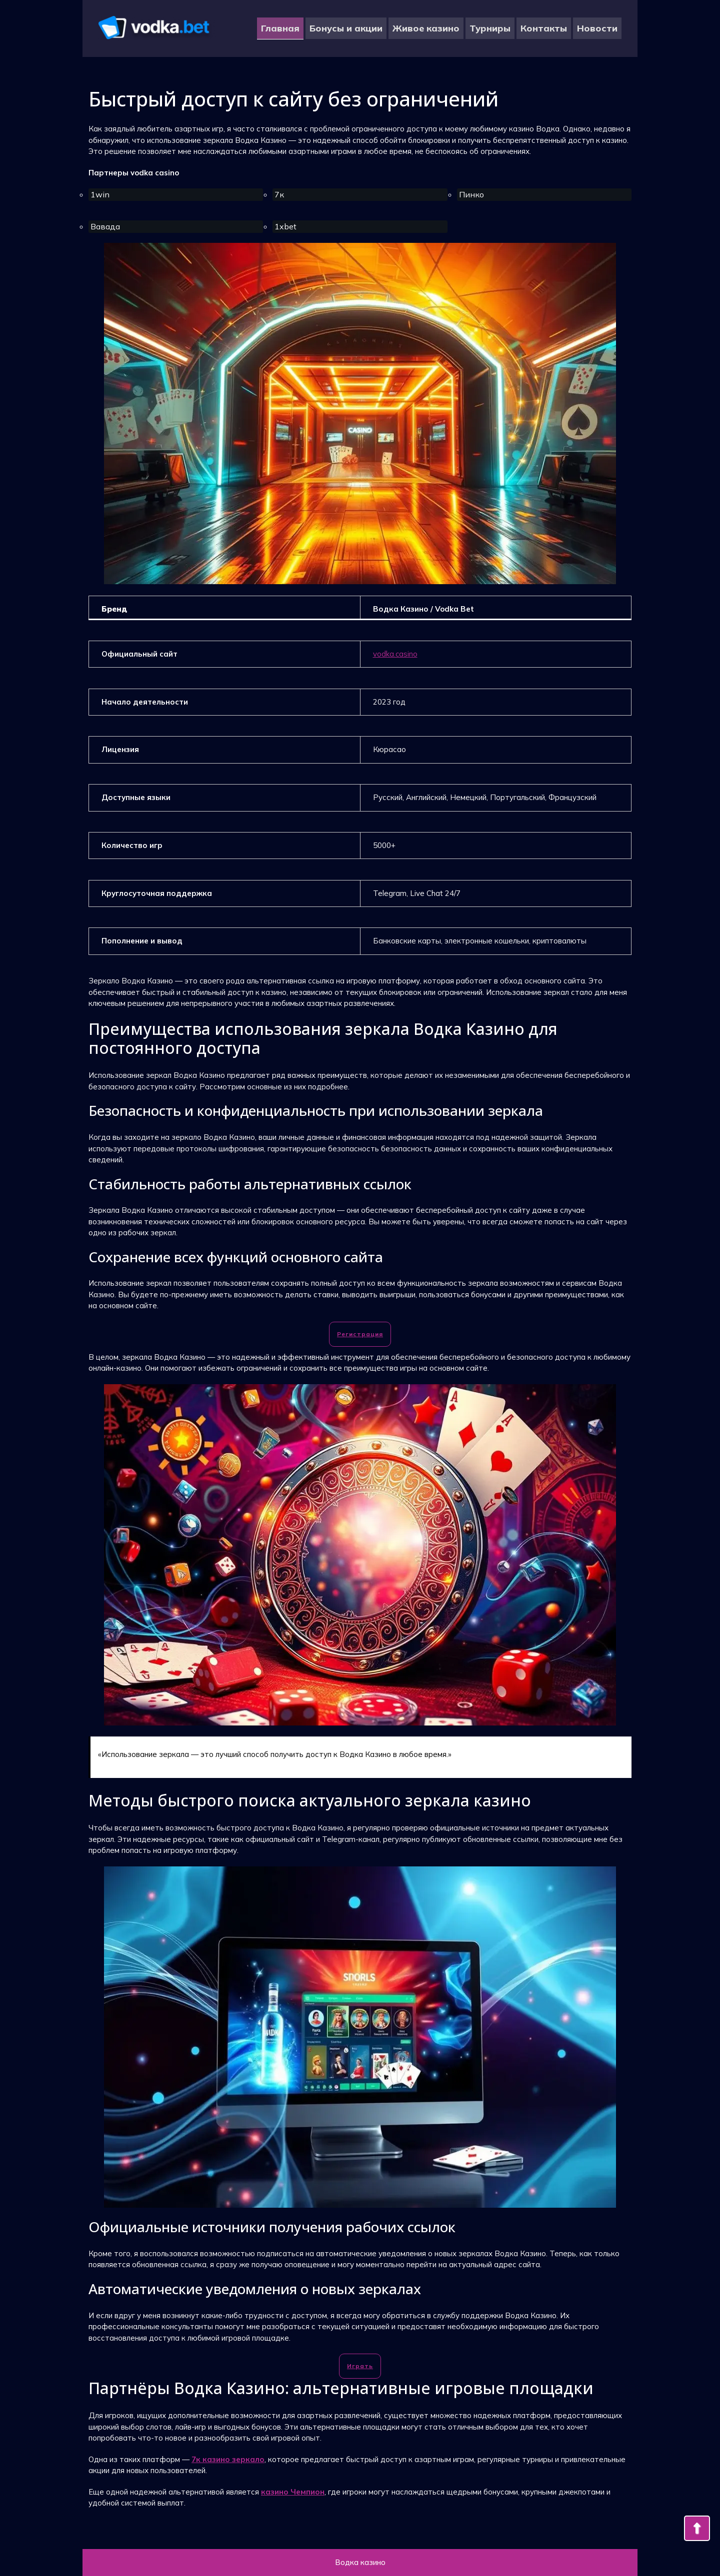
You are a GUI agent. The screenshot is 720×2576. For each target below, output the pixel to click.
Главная (280, 28)
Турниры (490, 28)
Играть (360, 2366)
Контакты (543, 28)
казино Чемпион (292, 2492)
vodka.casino (395, 654)
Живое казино (426, 28)
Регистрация (360, 1334)
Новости (597, 28)
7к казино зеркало (228, 2459)
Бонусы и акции (346, 28)
